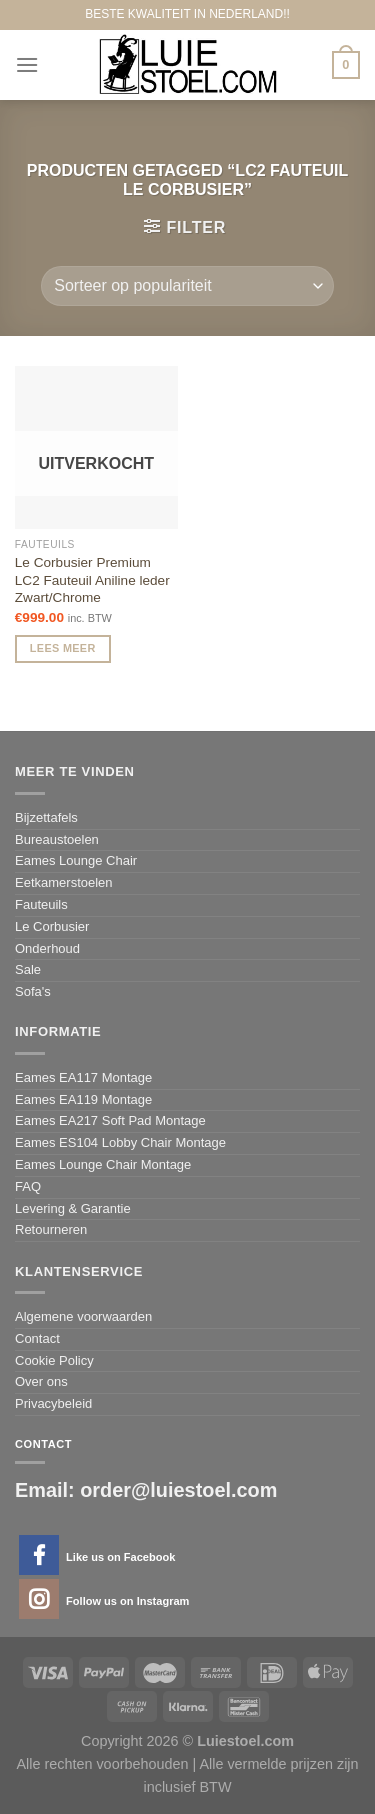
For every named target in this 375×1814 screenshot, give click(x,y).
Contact (37, 1338)
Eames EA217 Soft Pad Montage (110, 1120)
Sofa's (33, 991)
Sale (28, 969)
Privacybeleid (53, 1403)
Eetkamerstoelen (64, 882)
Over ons (41, 1381)
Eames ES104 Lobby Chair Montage (120, 1142)
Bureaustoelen (57, 839)
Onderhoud (47, 948)
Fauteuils (41, 904)
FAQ (28, 1186)
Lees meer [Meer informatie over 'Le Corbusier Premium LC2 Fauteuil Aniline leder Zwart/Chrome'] (63, 648)
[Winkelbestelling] (187, 286)
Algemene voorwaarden (83, 1316)
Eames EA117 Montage (83, 1077)
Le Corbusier (52, 926)
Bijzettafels (46, 817)
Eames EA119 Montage (83, 1099)
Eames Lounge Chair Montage (103, 1164)
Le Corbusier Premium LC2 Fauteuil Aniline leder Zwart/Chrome (92, 580)
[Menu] (27, 64)
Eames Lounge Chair (76, 860)
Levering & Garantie (73, 1208)
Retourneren (51, 1229)
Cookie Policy (54, 1360)
